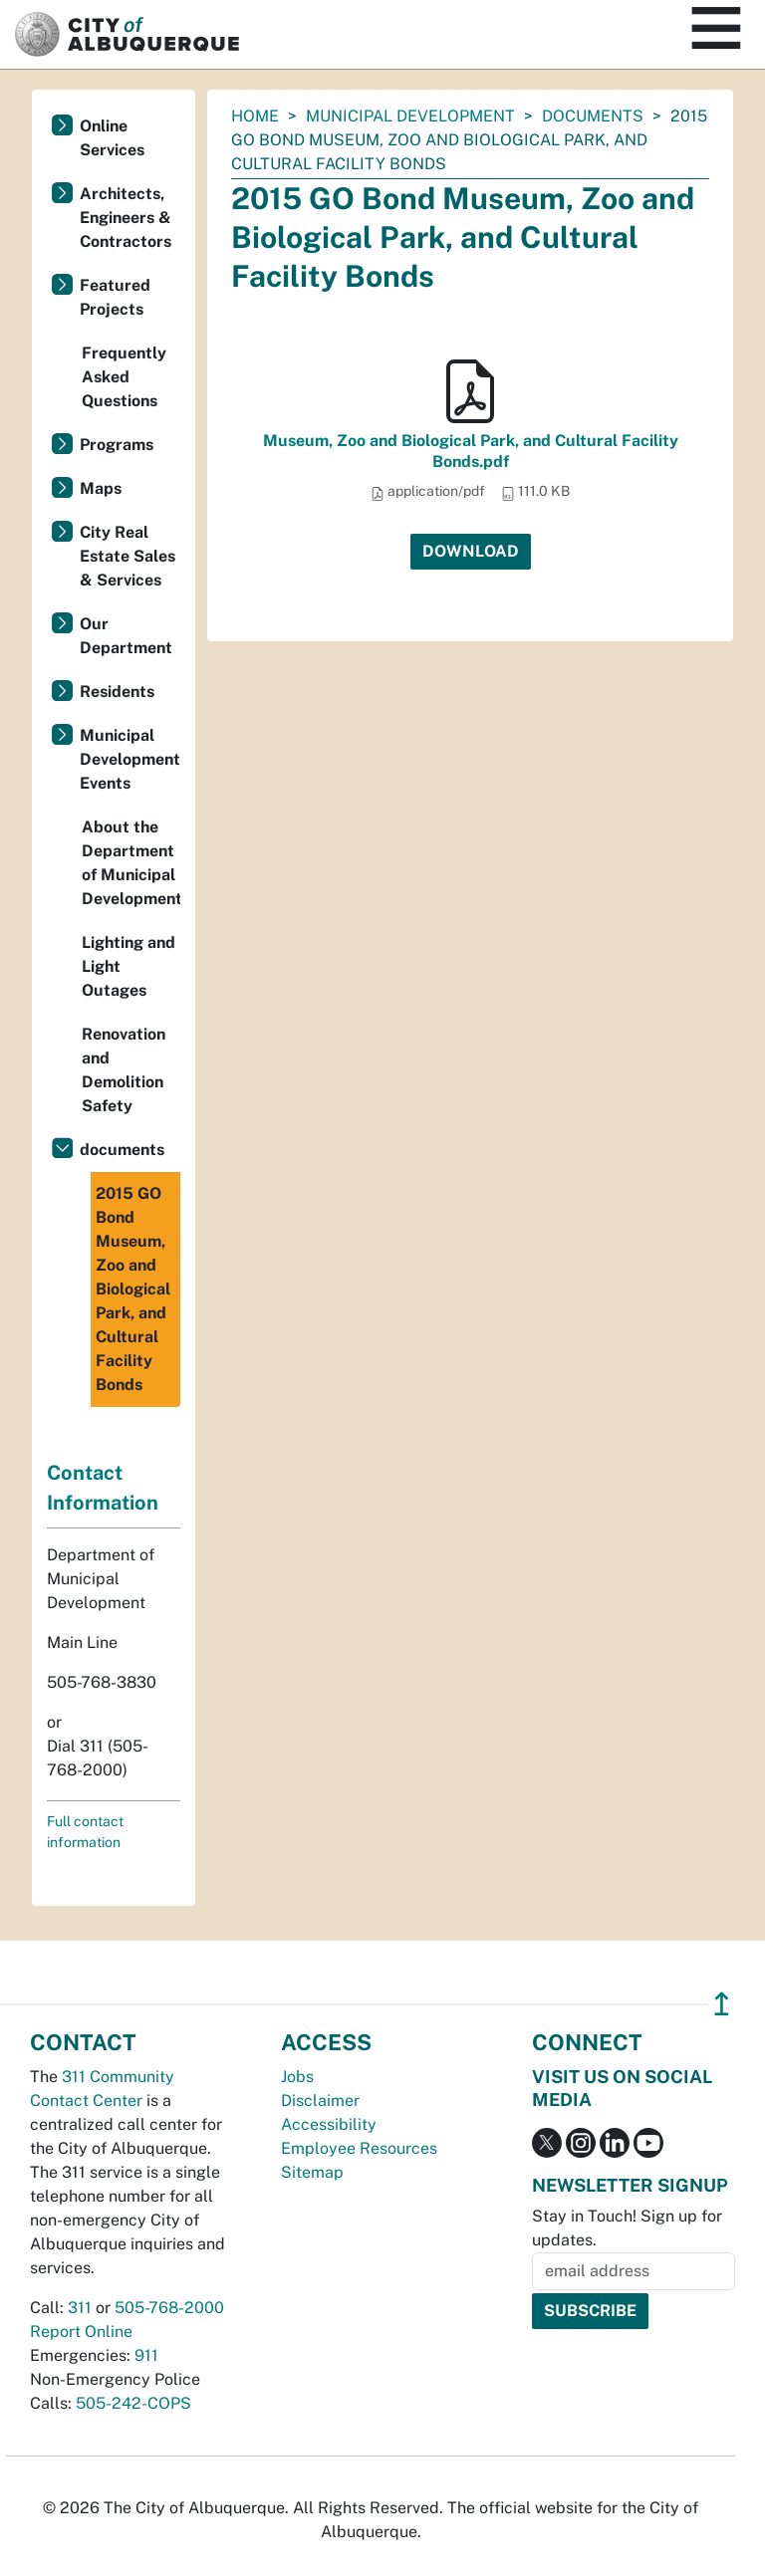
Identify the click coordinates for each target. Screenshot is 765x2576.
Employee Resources (359, 2148)
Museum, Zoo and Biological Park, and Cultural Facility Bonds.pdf (470, 451)
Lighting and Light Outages (128, 966)
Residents (117, 691)
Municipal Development (410, 116)
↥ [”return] (721, 2004)
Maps (101, 488)
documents (592, 116)
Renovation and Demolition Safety (123, 1070)
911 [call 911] (146, 2355)
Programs (116, 444)
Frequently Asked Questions (124, 377)
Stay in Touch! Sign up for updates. (627, 2228)
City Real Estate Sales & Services (127, 556)
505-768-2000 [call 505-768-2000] (169, 2307)
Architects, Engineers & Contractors (125, 217)
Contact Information (102, 1488)
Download (470, 551)
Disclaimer (320, 2100)
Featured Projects (115, 297)
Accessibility (329, 2124)
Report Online (81, 2331)
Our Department (126, 635)
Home (255, 116)
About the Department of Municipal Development (131, 863)
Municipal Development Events (130, 759)
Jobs (297, 2076)
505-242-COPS (133, 2403)
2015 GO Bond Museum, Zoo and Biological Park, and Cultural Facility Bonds (133, 1289)
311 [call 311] (80, 2307)
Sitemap (312, 2172)
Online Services (112, 138)
